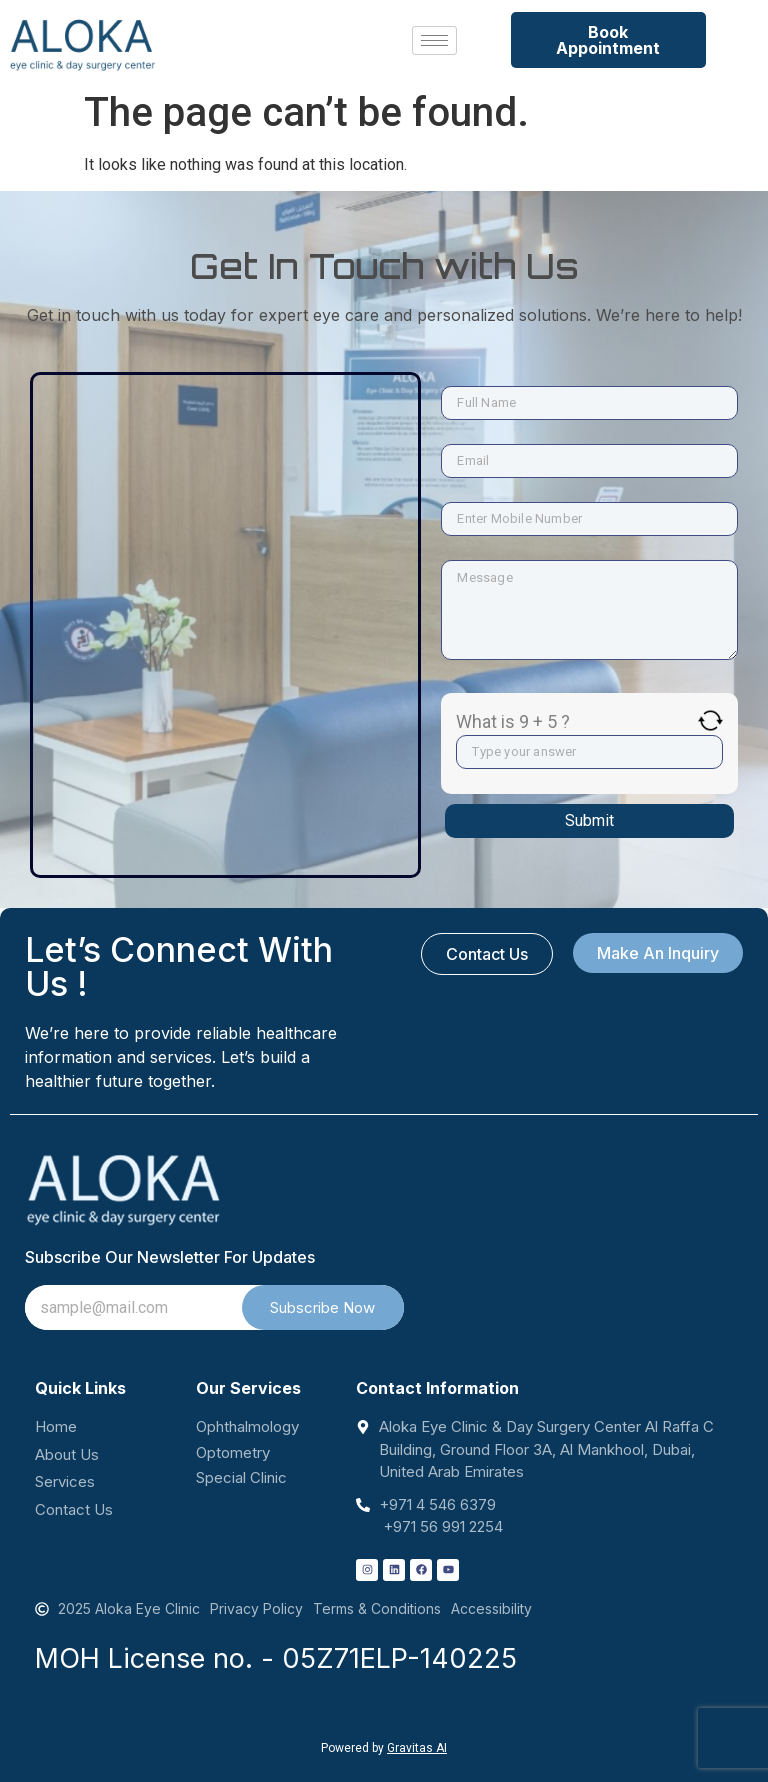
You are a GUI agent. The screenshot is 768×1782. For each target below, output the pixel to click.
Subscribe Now (322, 1307)
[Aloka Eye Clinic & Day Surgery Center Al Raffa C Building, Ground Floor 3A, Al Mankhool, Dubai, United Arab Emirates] (225, 525)
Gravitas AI (417, 1748)
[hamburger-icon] (434, 40)
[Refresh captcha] (710, 720)
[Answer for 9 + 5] (589, 752)
